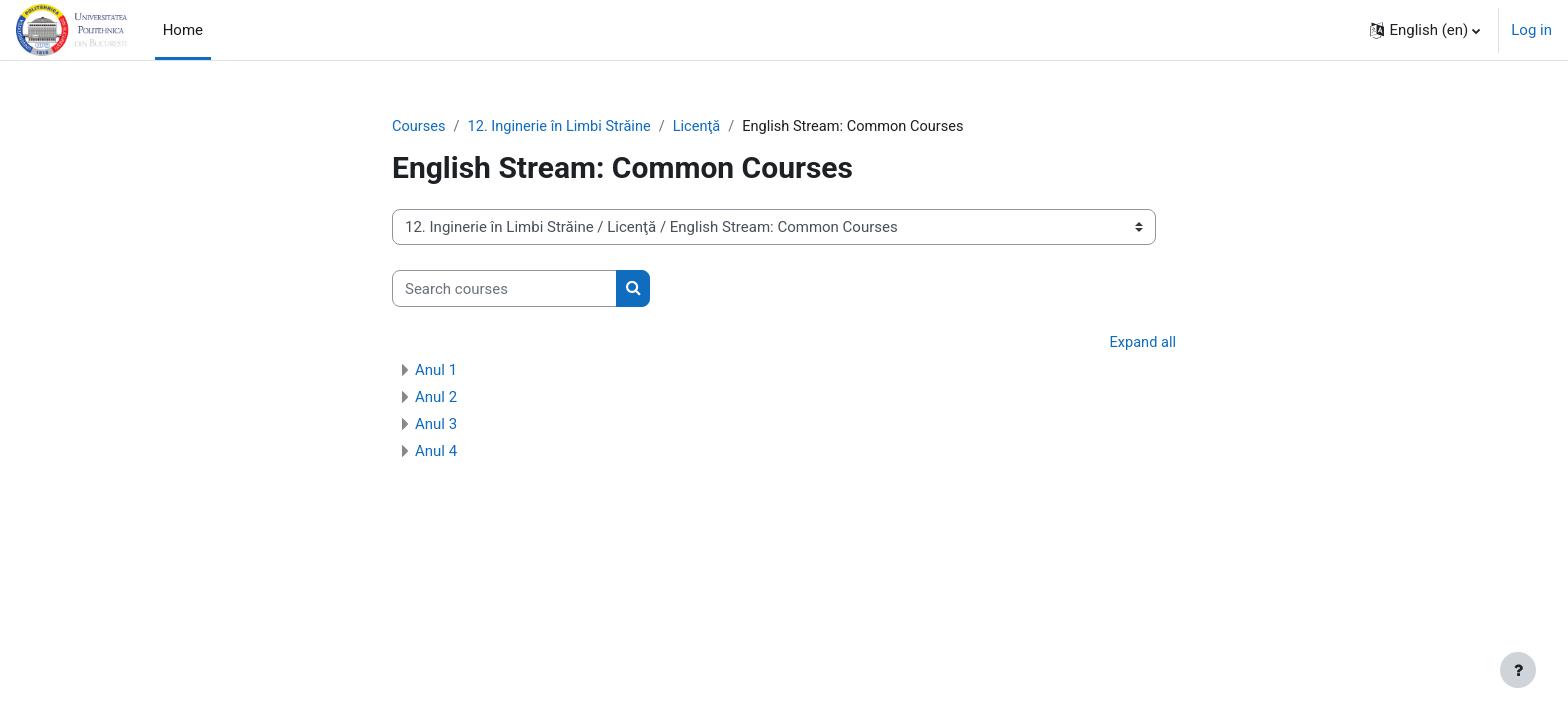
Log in (1531, 30)
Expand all (1142, 344)
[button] (1425, 30)
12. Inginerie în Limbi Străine (563, 127)
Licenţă (704, 127)
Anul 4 (436, 452)
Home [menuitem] (183, 30)
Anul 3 (436, 425)
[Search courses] (504, 289)
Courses (419, 127)
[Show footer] (1518, 670)
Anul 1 (436, 371)
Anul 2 (436, 398)
